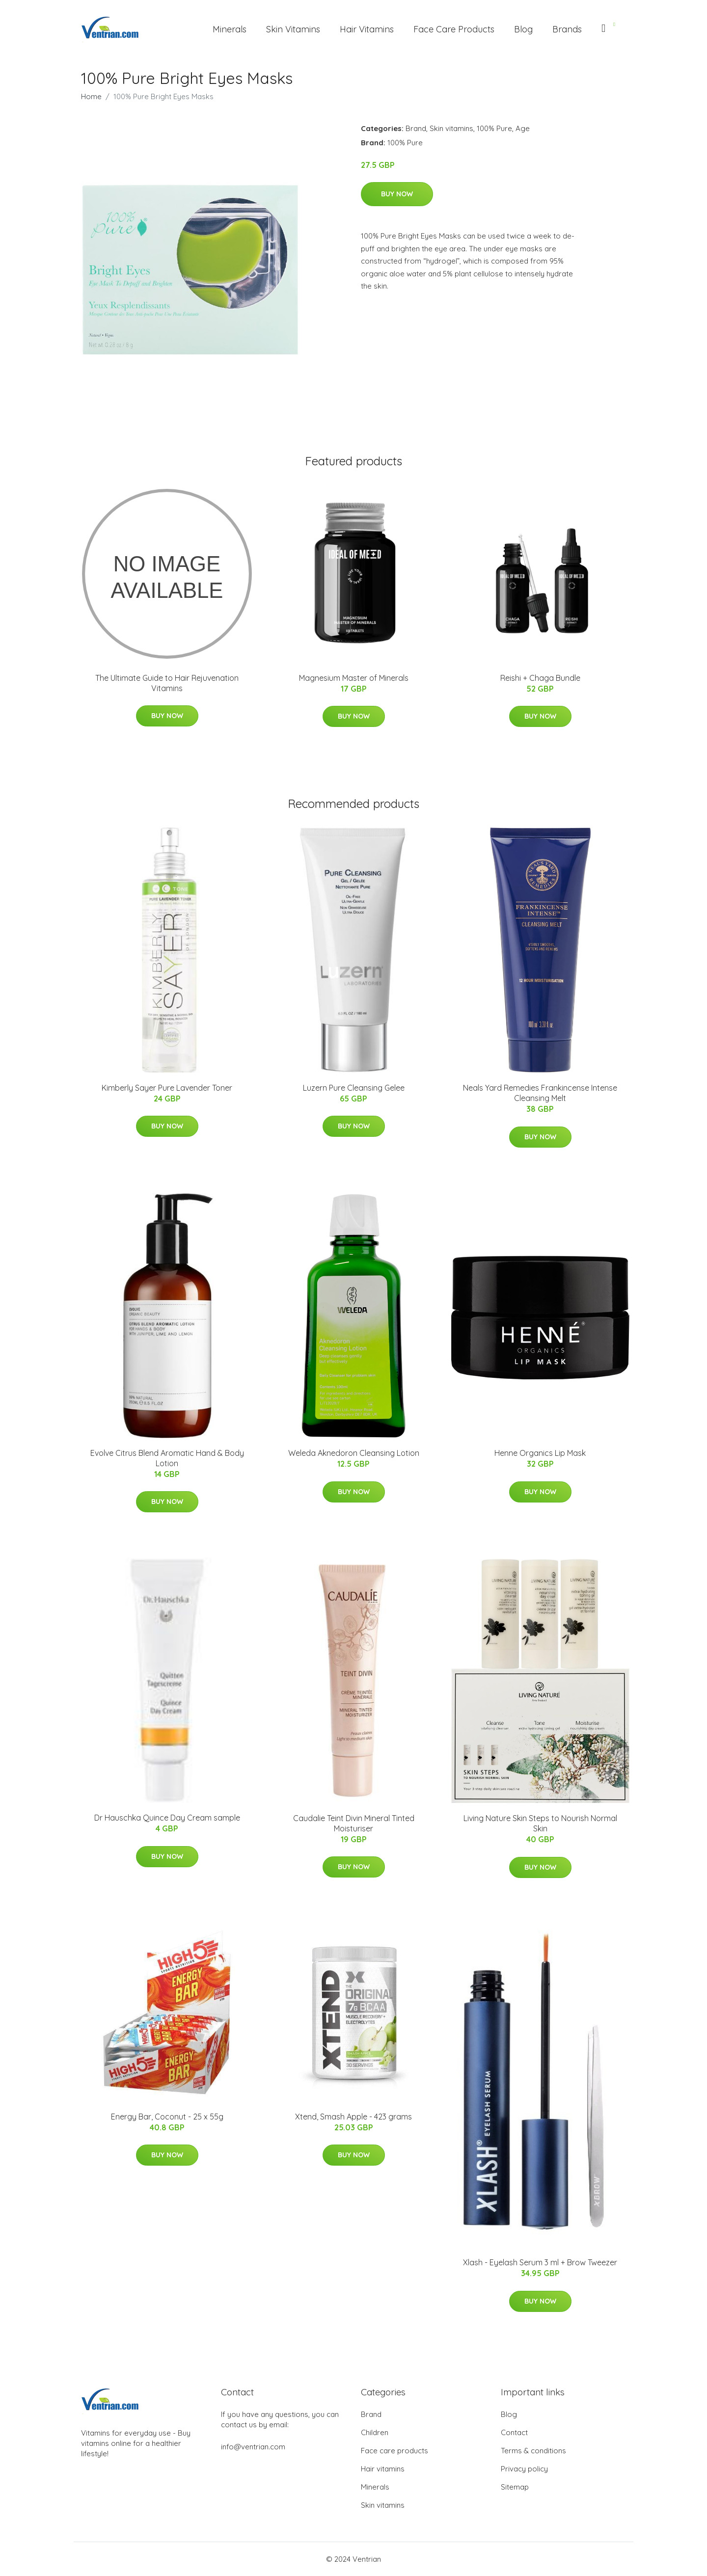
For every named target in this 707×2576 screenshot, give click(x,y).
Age (523, 128)
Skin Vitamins (293, 29)
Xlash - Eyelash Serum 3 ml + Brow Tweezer (540, 2262)
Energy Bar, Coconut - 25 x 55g (167, 2116)
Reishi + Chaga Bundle (540, 678)
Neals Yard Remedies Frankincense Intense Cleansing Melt (540, 1093)
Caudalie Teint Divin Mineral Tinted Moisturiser (353, 1823)
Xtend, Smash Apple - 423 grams (353, 2116)
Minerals (229, 29)
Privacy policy (524, 2468)
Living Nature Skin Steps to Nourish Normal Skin (540, 1823)
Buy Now (397, 193)
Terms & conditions (533, 2450)
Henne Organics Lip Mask (540, 1453)
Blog (523, 29)
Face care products (394, 2450)
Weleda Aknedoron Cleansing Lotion (353, 1453)
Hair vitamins (383, 2468)
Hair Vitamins (367, 29)
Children (374, 2432)
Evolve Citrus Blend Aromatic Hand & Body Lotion (167, 1458)
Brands (567, 29)
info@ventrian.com (253, 2446)
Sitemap (515, 2487)
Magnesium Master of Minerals (353, 678)
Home (91, 96)
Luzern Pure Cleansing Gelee (354, 1088)
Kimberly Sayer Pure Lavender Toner (167, 1088)
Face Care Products (453, 29)
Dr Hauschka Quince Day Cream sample (167, 1818)
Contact (514, 2432)
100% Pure (494, 128)
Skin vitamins (451, 128)
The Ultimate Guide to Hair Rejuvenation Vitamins (167, 683)
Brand (416, 128)
